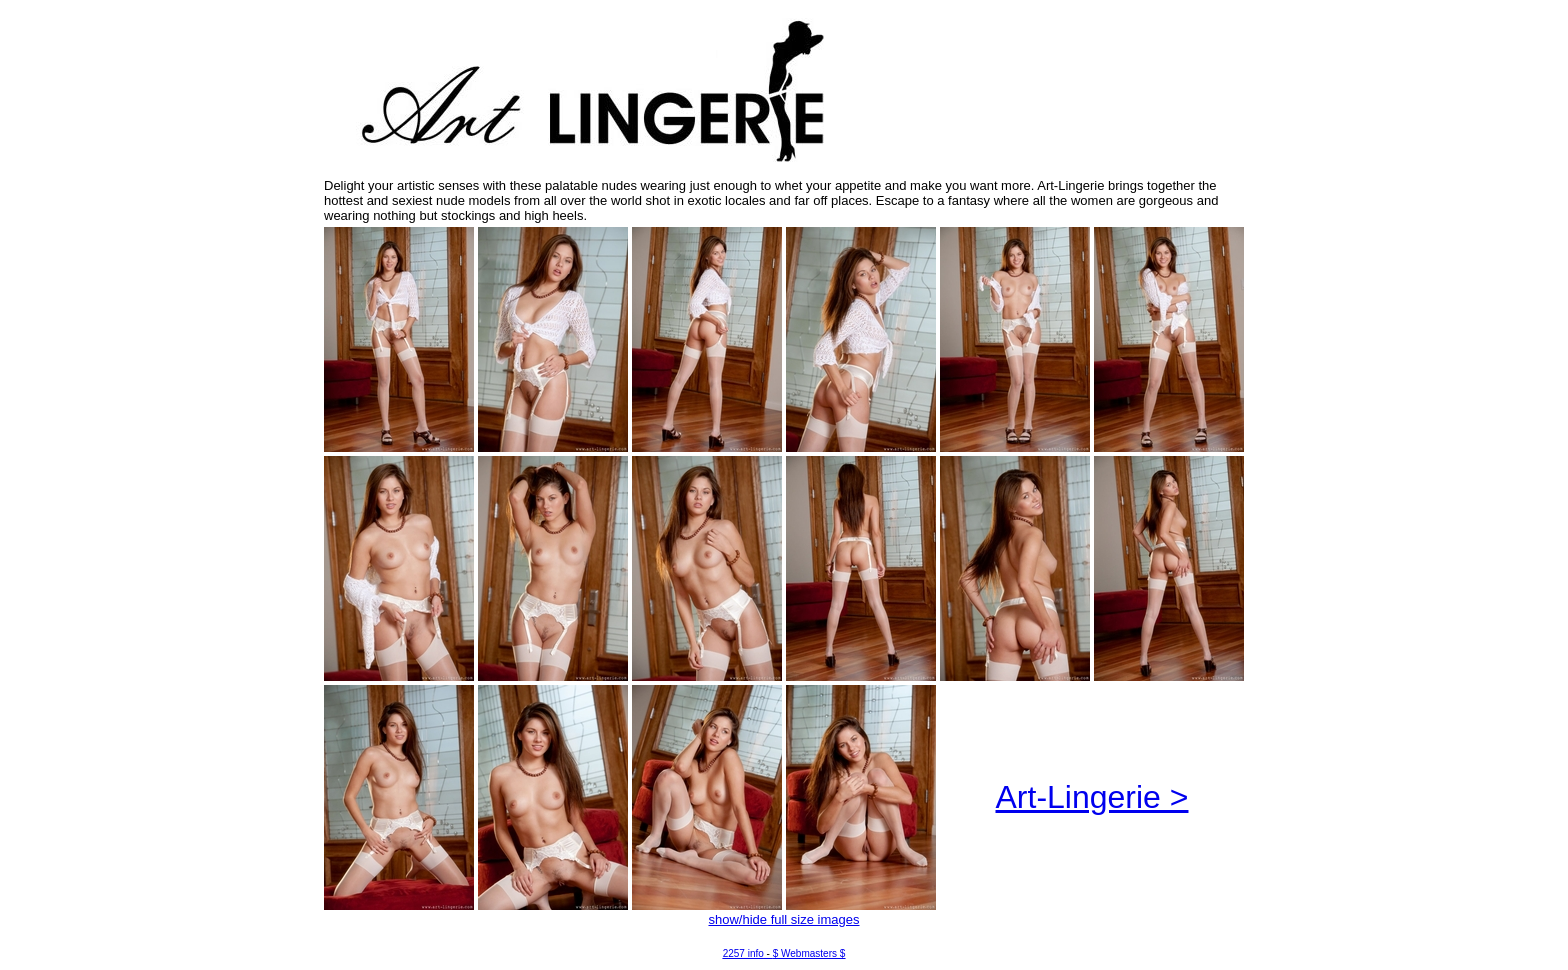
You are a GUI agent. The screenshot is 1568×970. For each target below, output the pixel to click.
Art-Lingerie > (1092, 797)
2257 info (743, 953)
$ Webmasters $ (809, 953)
